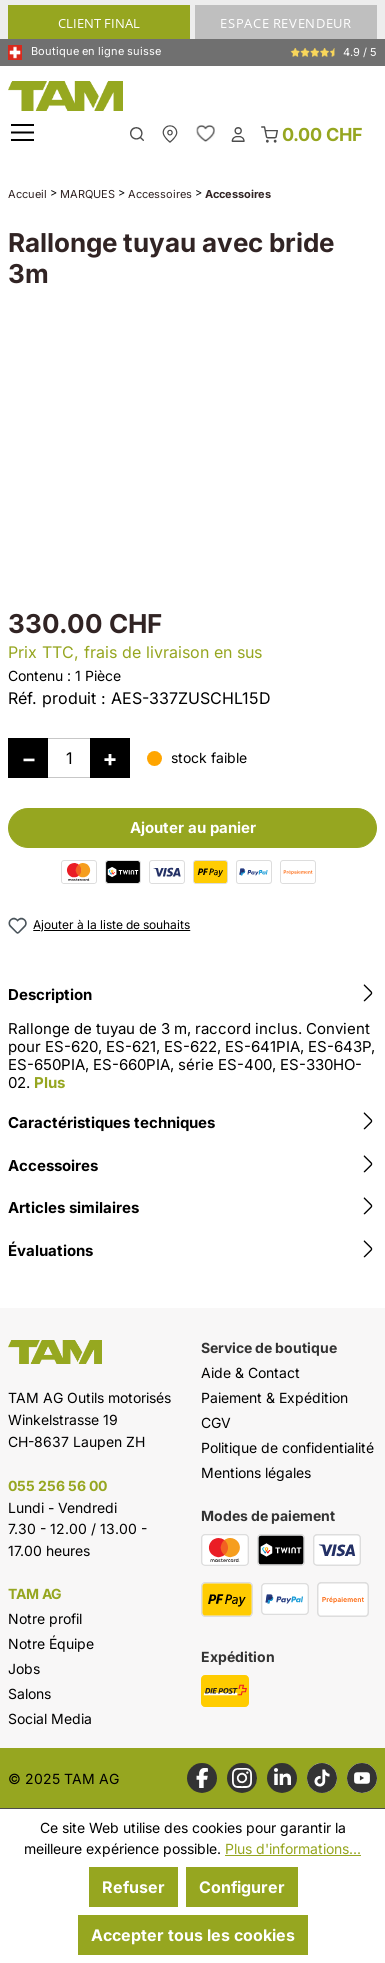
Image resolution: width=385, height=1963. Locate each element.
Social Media (50, 1718)
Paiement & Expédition (274, 1397)
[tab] (192, 1041)
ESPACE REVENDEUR (285, 23)
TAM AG (35, 1594)
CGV (216, 1422)
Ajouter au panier (193, 827)
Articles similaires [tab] (192, 1208)
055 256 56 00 (57, 1485)
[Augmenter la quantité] (110, 758)
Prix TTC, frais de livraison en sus (135, 652)
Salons (29, 1693)
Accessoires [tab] (192, 1166)
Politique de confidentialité (287, 1447)
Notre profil (45, 1618)
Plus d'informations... (293, 1848)
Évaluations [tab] (192, 1251)
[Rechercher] (137, 132)
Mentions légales (256, 1472)
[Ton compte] (238, 133)
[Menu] (25, 133)
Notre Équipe (51, 1643)
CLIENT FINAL (99, 23)
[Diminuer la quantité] (28, 758)
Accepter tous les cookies (193, 1935)
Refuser (133, 1887)
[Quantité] (69, 758)
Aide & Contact (250, 1372)
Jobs (24, 1668)
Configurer (242, 1887)
